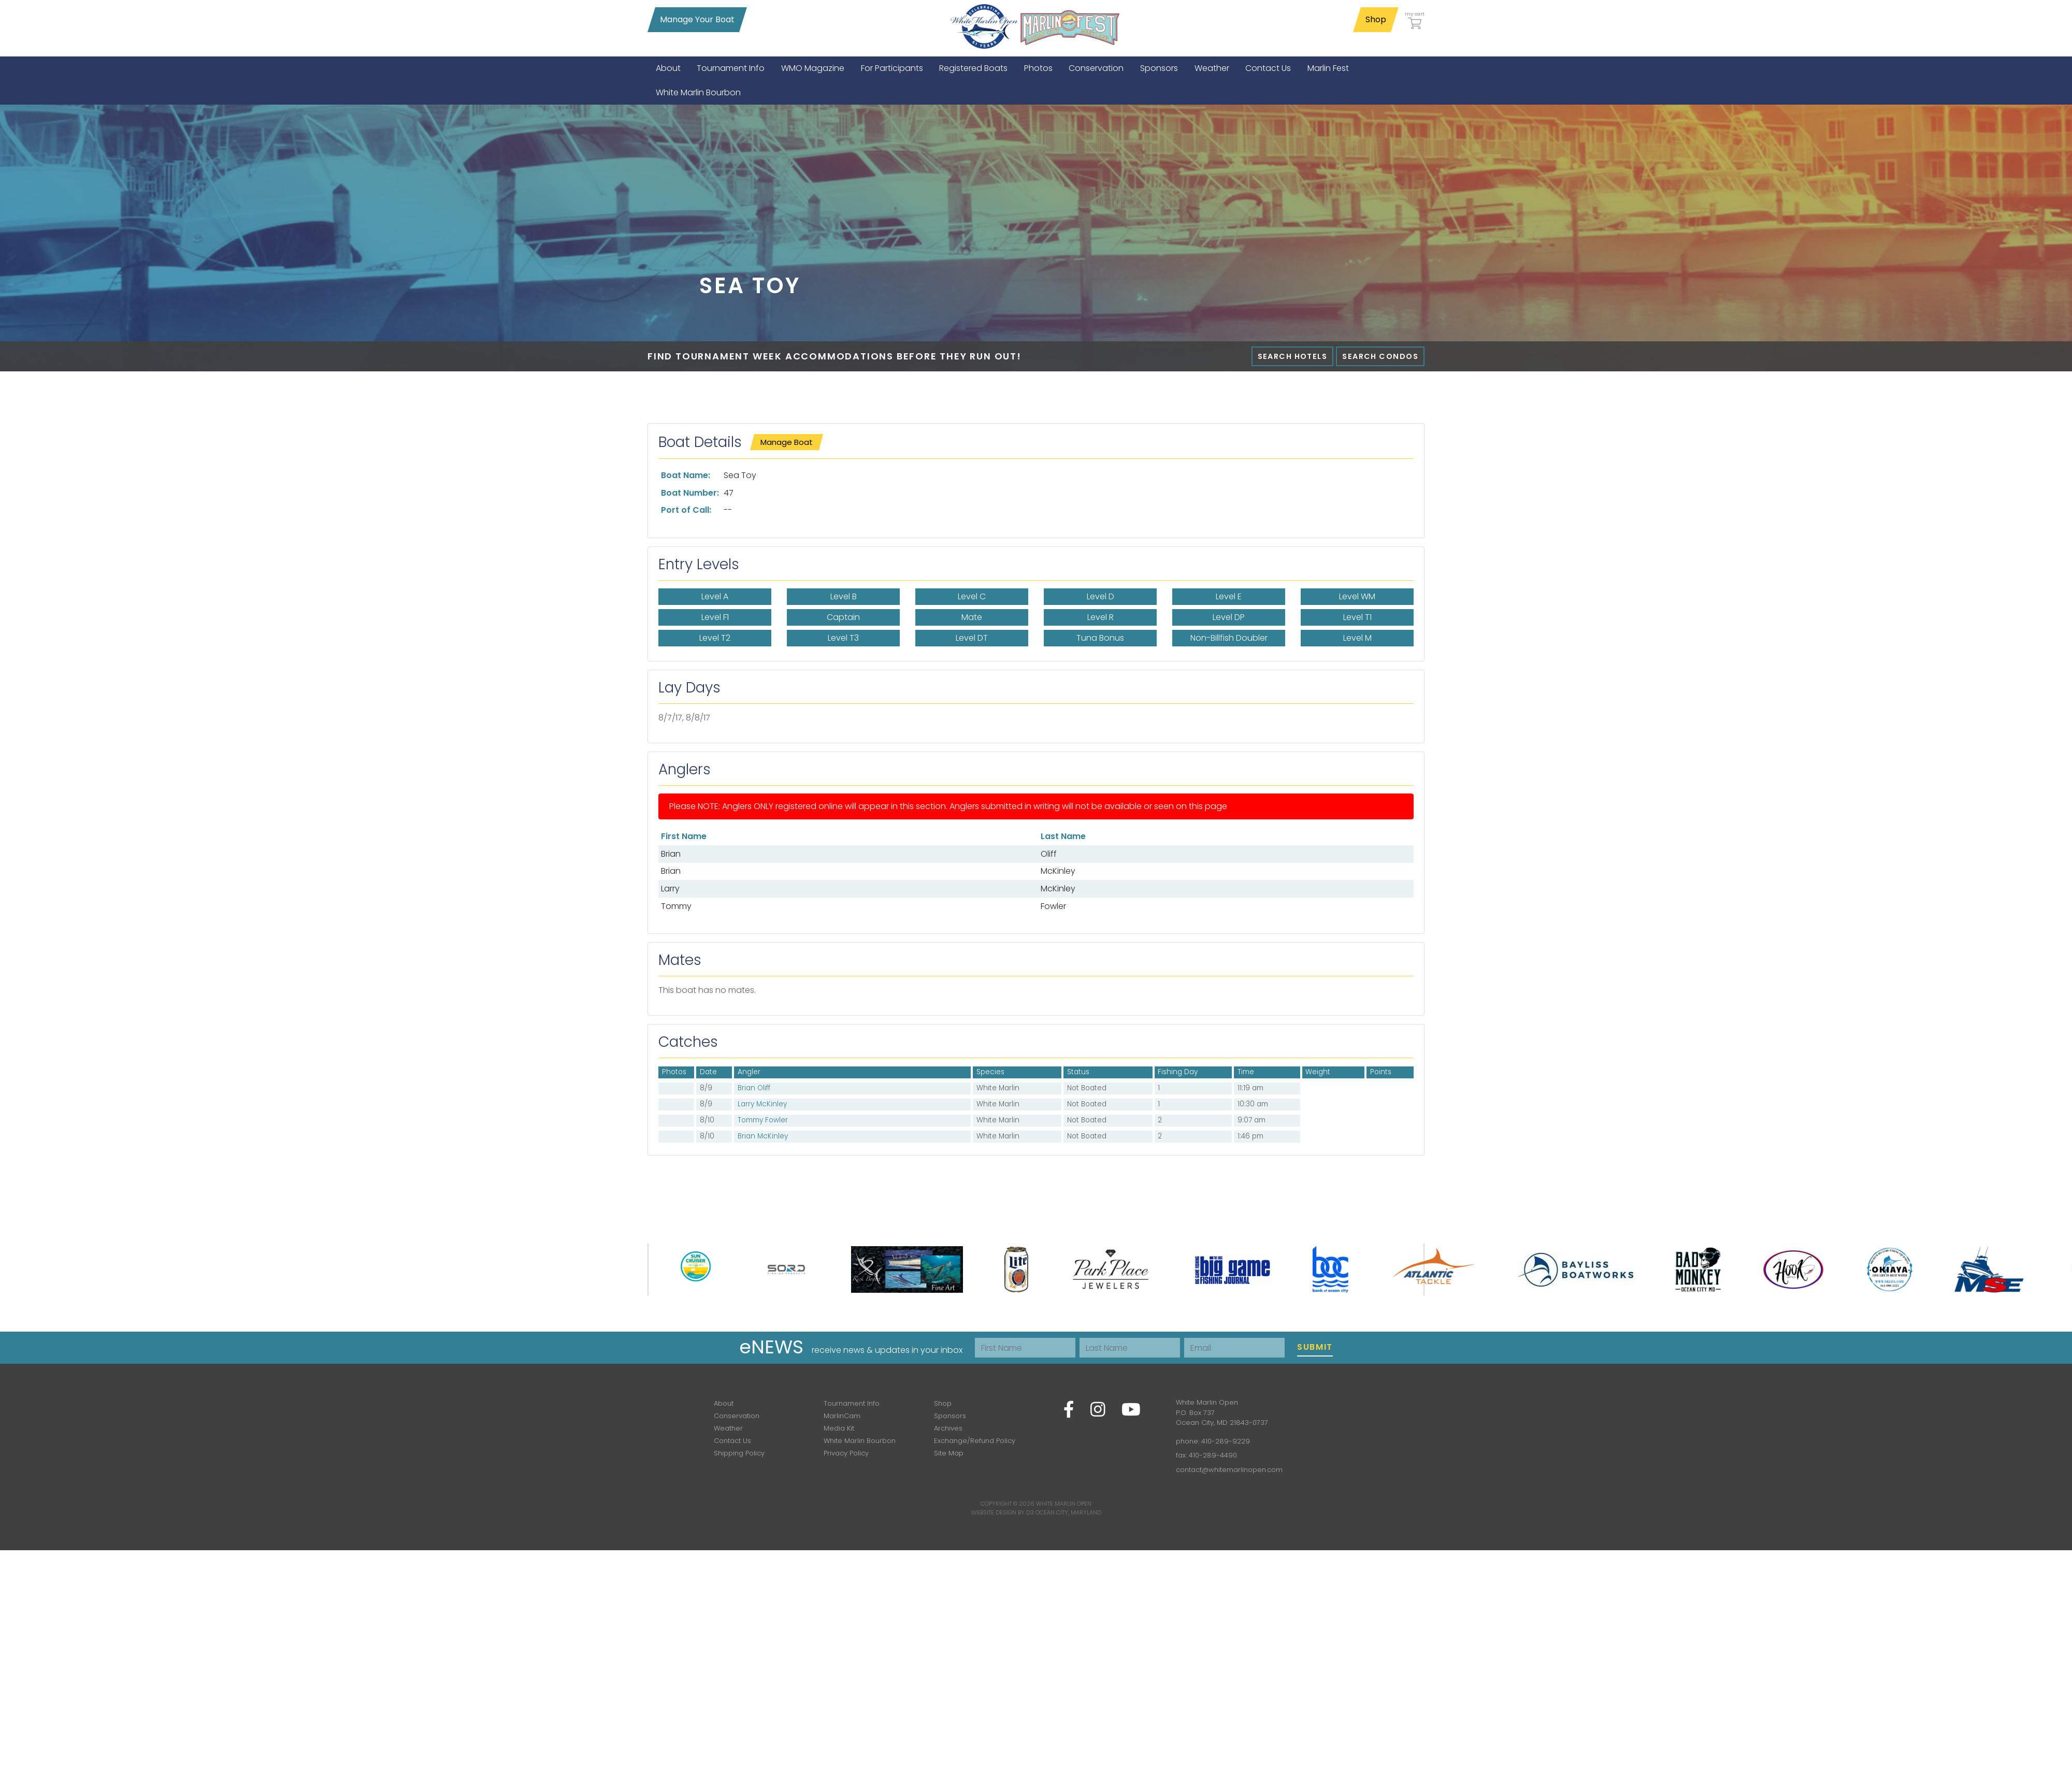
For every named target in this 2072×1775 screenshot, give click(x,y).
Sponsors (950, 1416)
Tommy (676, 906)
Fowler (1053, 906)
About (723, 1403)
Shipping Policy (739, 1453)
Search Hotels (1293, 356)
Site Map (948, 1453)
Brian (671, 854)
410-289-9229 (1225, 1441)
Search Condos (1380, 356)
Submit (1315, 1347)
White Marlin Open (1063, 1503)
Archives (948, 1428)
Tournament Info (852, 1403)
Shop (1375, 19)
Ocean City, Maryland (1068, 1512)
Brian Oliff (754, 1088)
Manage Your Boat (697, 19)
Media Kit (839, 1428)
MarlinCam (842, 1416)
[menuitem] (668, 68)
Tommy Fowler (763, 1120)
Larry (670, 888)
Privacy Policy (846, 1453)
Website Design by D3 (1002, 1512)
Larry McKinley (762, 1104)
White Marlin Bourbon (860, 1441)
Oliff (1049, 854)
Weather (728, 1428)
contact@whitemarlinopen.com (1229, 1470)
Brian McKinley (763, 1136)
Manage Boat (786, 442)
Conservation (736, 1416)
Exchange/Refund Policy (974, 1441)
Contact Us (732, 1441)
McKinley (1058, 871)
